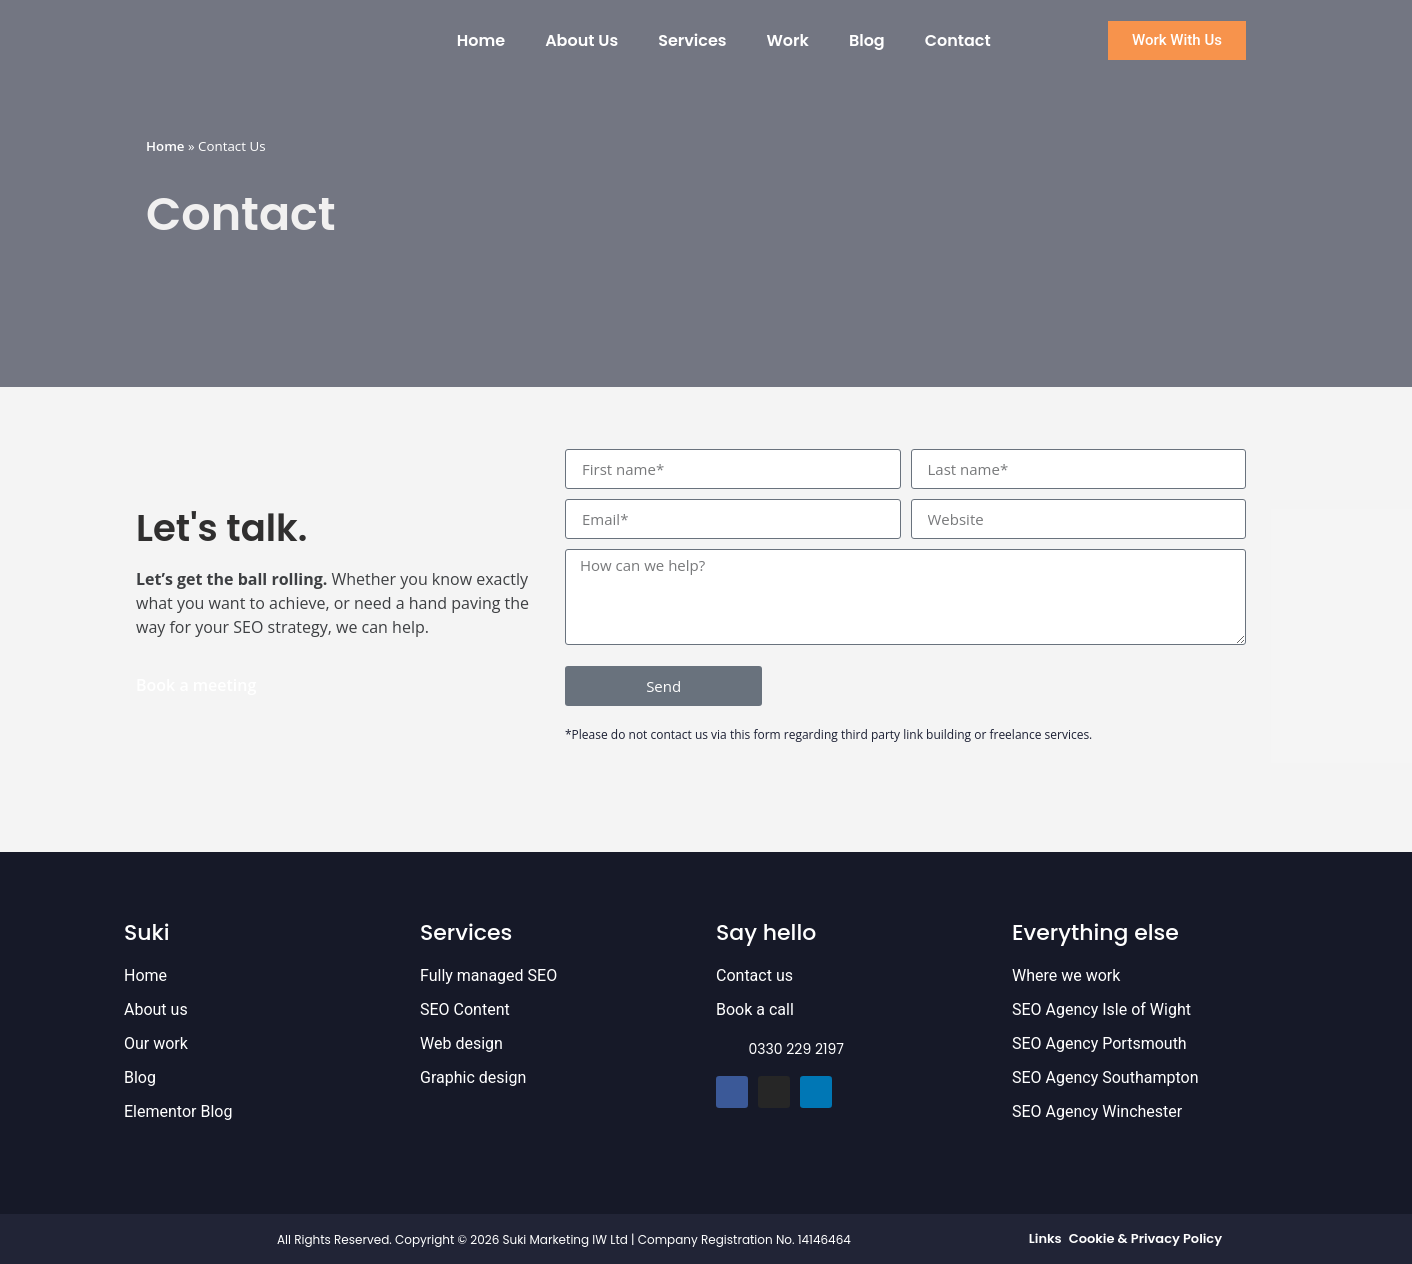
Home (481, 40)
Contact (958, 40)
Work (787, 40)
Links (1045, 1238)
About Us (581, 40)
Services (692, 40)
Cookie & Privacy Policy (1145, 1238)
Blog (867, 40)
